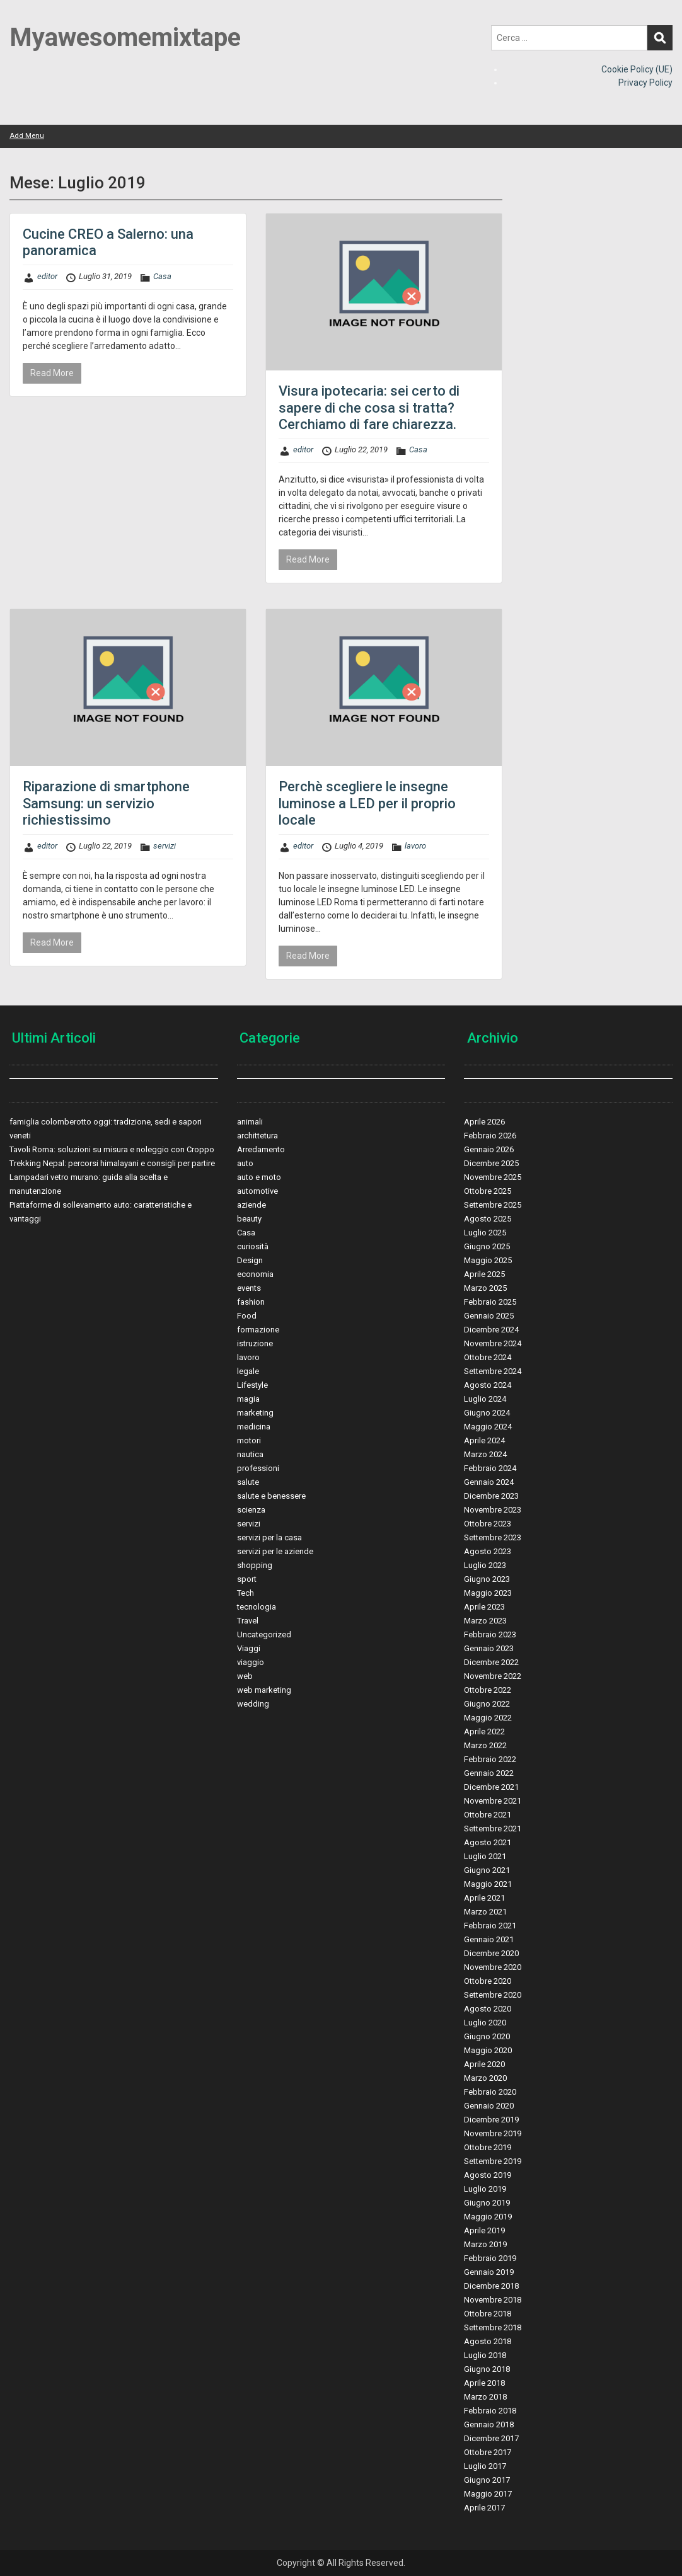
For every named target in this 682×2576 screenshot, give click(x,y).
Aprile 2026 (484, 1121)
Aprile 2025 (484, 1274)
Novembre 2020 (492, 1967)
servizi (164, 845)
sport (247, 1579)
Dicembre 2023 (491, 1496)
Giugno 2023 (487, 1579)
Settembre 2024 (492, 1371)
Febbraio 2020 (490, 2092)
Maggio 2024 (488, 1426)
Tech (245, 1593)
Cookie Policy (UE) (637, 69)
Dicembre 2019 (491, 2119)
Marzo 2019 (485, 2244)
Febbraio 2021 (490, 1925)
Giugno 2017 (487, 2480)
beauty (249, 1218)
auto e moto (259, 1177)
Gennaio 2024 (489, 1482)
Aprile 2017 (484, 2507)
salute (248, 1482)
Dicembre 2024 (491, 1329)
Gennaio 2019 (489, 2272)
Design (250, 1260)
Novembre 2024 (492, 1343)
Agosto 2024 (487, 1385)
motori (249, 1440)
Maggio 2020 (488, 2050)
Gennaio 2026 (489, 1149)
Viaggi (248, 1648)
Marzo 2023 (485, 1620)
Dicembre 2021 (491, 1787)
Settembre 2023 (492, 1537)
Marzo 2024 (485, 1454)
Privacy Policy (645, 82)
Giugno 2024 (487, 1412)
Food (247, 1315)
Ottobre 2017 (487, 2452)
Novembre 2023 (492, 1509)
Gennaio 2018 (489, 2424)
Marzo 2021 (485, 1911)
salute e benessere (271, 1496)
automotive (257, 1191)
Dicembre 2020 (491, 1953)
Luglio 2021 (485, 1856)
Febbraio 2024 (490, 1468)
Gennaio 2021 (489, 1939)
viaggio (250, 1662)
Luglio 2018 (485, 2355)
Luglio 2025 (485, 1232)
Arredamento (261, 1149)
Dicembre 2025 (491, 1163)
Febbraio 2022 (490, 1759)
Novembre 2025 (492, 1177)
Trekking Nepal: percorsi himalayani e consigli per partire (112, 1163)
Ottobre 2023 (487, 1523)
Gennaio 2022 (489, 1773)
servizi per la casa (269, 1537)
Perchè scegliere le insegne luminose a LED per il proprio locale (367, 803)
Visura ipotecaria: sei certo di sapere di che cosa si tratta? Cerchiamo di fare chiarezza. (369, 407)
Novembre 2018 (492, 2299)
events (249, 1288)
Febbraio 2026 (490, 1135)
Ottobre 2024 (487, 1357)
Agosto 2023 (487, 1551)
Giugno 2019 (487, 2202)
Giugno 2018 (487, 2369)
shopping (254, 1565)
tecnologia (256, 1606)
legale (248, 1371)
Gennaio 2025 (489, 1315)
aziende (251, 1205)
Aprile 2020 (484, 2064)
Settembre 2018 (492, 2327)
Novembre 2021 (492, 1801)
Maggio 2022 (488, 1717)
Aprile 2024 (484, 1440)
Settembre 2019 (492, 2161)
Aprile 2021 (484, 1898)
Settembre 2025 (492, 1205)
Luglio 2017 (485, 2466)
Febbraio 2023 (490, 1634)
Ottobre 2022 (487, 1690)
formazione (258, 1329)
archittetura (257, 1135)
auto (245, 1163)
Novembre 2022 (492, 1676)
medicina (253, 1426)
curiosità (253, 1246)
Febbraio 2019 (490, 2258)
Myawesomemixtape (125, 37)
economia (255, 1274)
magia (248, 1399)
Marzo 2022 (485, 1745)
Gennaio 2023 (489, 1648)
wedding (253, 1704)
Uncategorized (264, 1634)
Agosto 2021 (487, 1842)
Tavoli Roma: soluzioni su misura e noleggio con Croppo (111, 1149)
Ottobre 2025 (487, 1191)
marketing (255, 1412)
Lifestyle (252, 1385)
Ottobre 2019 (487, 2147)
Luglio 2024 (485, 1399)
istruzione (255, 1343)
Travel (247, 1620)
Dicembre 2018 (491, 2286)
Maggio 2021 (488, 1884)
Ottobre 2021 (487, 1814)
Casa (162, 276)
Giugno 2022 (487, 1704)
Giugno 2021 (487, 1870)
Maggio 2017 (488, 2494)
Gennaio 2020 (489, 2105)
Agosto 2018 (487, 2341)
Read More (52, 373)
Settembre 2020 (492, 1995)
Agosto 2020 (487, 2008)
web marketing (264, 1690)
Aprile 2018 (484, 2383)
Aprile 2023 (484, 1606)
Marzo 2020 (485, 2078)
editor (47, 276)
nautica (250, 1454)
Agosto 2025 (487, 1218)
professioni (258, 1468)
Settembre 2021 (492, 1828)
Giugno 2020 (487, 2036)
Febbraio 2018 (490, 2410)
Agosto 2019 (487, 2175)
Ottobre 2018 (487, 2313)
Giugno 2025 (487, 1246)
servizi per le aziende (275, 1551)
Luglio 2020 (485, 2022)
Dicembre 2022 (491, 1662)
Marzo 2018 (485, 2396)
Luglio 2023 (485, 1565)
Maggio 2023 (488, 1593)
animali (250, 1121)
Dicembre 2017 (491, 2438)
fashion (251, 1302)
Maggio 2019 (488, 2216)
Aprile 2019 (484, 2230)
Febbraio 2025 (490, 1302)
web (245, 1676)
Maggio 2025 (488, 1260)
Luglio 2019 (485, 2189)
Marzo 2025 (485, 1288)
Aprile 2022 (484, 1731)
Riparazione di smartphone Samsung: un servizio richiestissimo (106, 803)
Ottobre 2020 (487, 1981)
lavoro (415, 845)
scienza (251, 1509)
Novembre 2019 (492, 2133)
